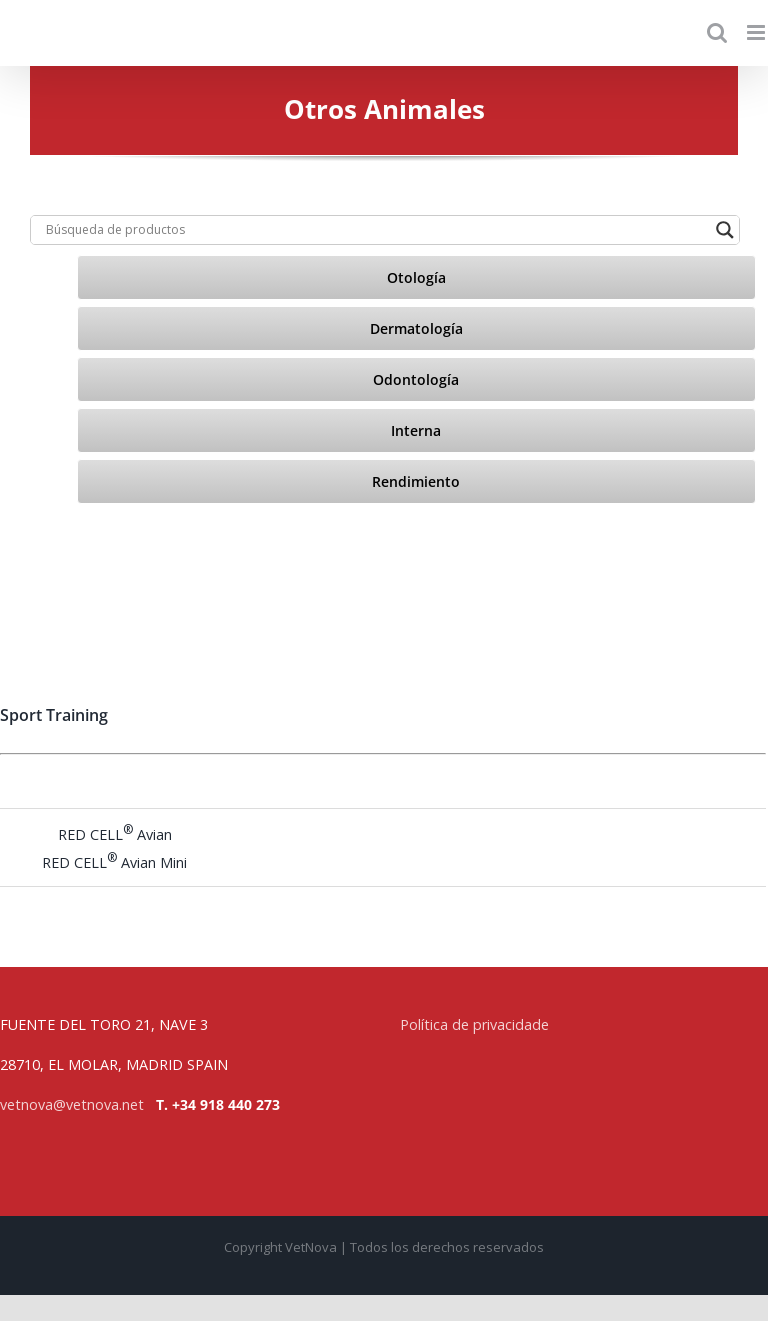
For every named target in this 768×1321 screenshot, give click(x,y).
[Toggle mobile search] (717, 32)
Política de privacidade (474, 1024)
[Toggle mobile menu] (757, 32)
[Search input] (376, 230)
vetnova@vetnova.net (72, 1104)
